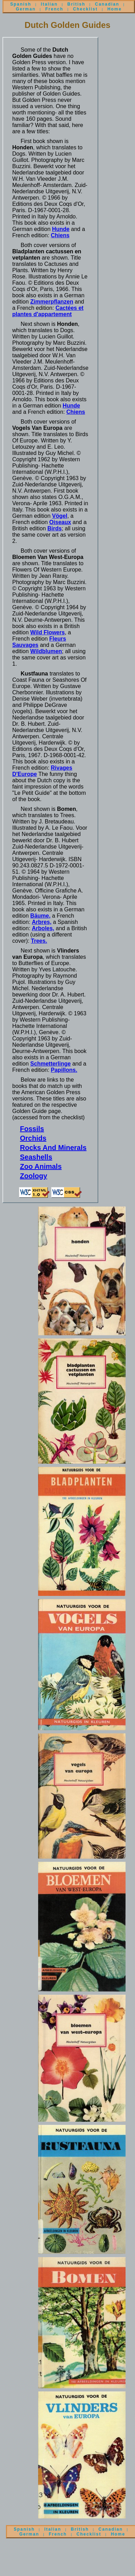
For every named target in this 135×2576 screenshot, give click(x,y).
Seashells (36, 1157)
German (26, 9)
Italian (49, 4)
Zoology (33, 1176)
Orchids (33, 1138)
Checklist (85, 9)
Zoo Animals (41, 1166)
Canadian (107, 4)
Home (114, 9)
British (76, 4)
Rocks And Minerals (53, 1147)
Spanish (20, 4)
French (54, 9)
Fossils (32, 1129)
